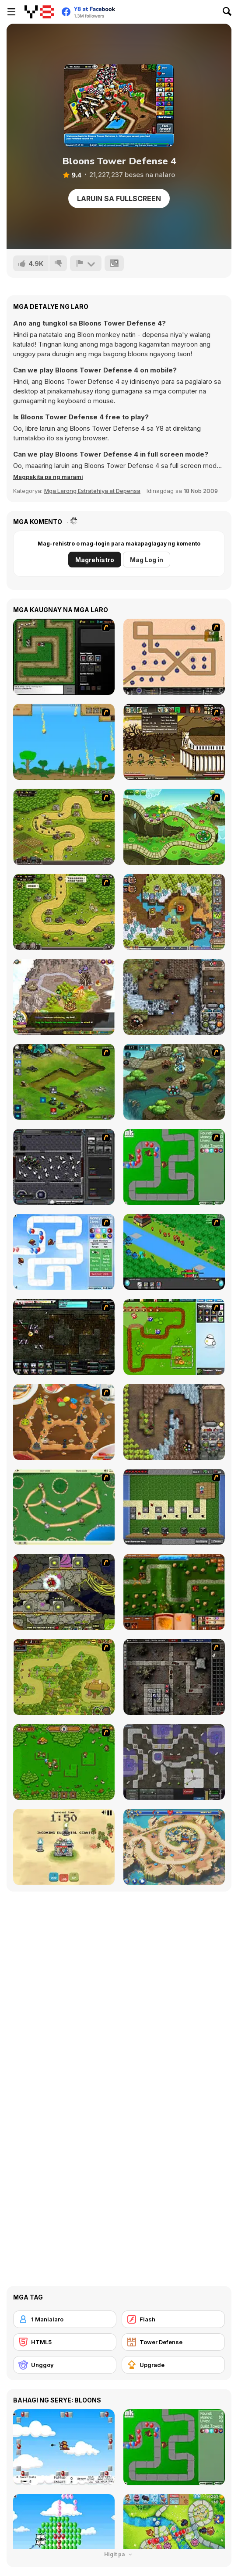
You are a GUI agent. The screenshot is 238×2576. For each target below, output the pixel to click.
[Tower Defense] (173, 2342)
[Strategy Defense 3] (174, 1252)
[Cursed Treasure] (174, 1422)
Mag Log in (146, 559)
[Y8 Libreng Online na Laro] (39, 11)
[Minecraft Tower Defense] (174, 1507)
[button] (48, 477)
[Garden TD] (174, 1337)
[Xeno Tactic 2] (64, 1337)
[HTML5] (64, 2342)
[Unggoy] (64, 2365)
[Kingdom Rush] (64, 827)
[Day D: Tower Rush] (174, 1847)
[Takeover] (64, 997)
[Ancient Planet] (64, 1082)
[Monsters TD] (64, 1592)
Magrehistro (94, 559)
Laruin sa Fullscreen (119, 198)
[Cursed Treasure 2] (174, 912)
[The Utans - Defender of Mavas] (64, 1677)
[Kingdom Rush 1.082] (64, 912)
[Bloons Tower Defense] (174, 1167)
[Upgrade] (173, 2365)
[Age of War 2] (174, 742)
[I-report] (86, 263)
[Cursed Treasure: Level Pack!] (174, 997)
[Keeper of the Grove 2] (174, 1082)
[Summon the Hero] (64, 1762)
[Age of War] (64, 742)
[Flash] (173, 2319)
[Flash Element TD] (64, 657)
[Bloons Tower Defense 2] (64, 1252)
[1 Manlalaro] (64, 2319)
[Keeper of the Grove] (174, 827)
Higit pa (119, 2554)
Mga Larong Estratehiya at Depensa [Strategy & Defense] (92, 490)
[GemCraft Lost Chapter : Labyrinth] (174, 1677)
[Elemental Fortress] (64, 1847)
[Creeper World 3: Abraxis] (174, 1762)
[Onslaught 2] (174, 657)
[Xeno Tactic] (64, 1167)
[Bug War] (64, 1507)
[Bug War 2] (64, 1422)
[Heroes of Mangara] (174, 1592)
